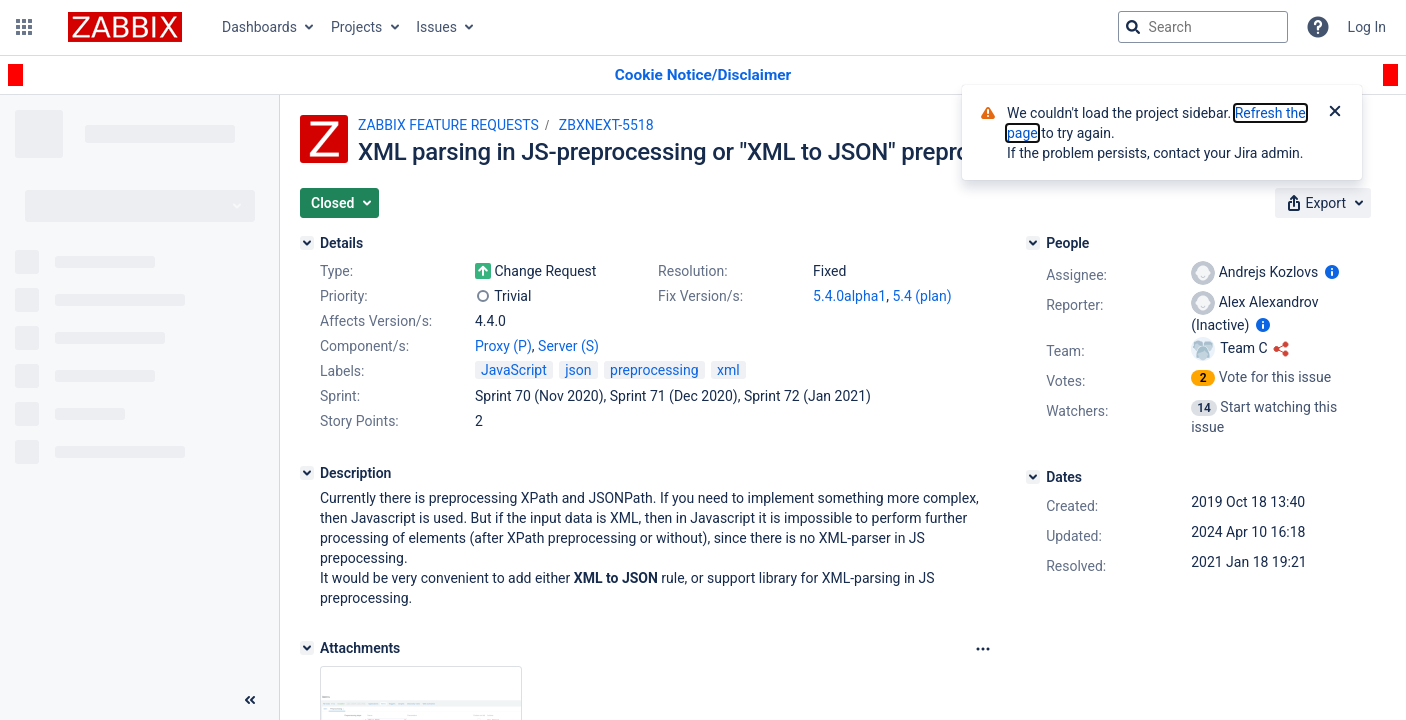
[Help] (1318, 27)
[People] (1033, 243)
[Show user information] (1332, 272)
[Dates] (1033, 477)
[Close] (1335, 113)
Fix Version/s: (700, 296)
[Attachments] (307, 648)
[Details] (307, 243)
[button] (24, 27)
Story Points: (359, 421)
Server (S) (568, 346)
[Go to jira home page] (125, 27)
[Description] (307, 473)
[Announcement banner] (703, 75)
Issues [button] (436, 27)
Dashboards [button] (259, 27)
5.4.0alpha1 (849, 296)
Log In (1367, 27)
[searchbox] (1203, 27)
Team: (1065, 351)
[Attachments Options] (983, 649)
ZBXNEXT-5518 (606, 125)
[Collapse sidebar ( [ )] (250, 700)
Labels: (342, 371)
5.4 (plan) (921, 296)
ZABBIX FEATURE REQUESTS (448, 125)
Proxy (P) (503, 346)
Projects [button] (356, 27)
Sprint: (340, 396)
